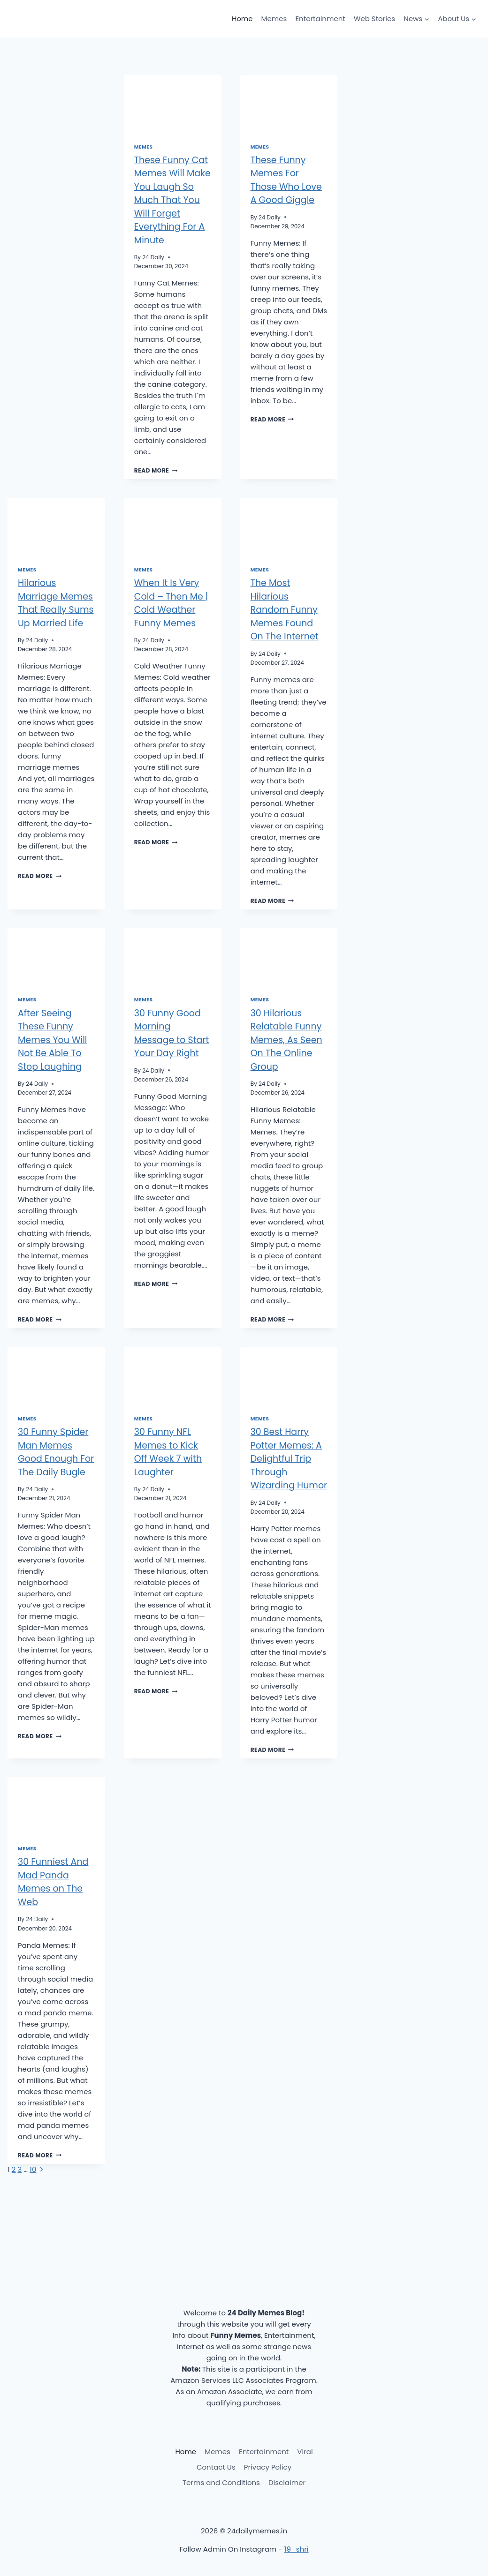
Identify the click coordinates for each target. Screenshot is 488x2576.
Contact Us (216, 2467)
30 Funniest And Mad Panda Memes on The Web (53, 1881)
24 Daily (153, 257)
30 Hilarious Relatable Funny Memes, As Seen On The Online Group (286, 1040)
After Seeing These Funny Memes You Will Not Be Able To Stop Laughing (52, 1040)
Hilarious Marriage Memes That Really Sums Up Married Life (55, 603)
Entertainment (320, 18)
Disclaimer (286, 2482)
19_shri (296, 2549)
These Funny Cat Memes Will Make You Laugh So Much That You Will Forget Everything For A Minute (172, 200)
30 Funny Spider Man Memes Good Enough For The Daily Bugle (56, 1452)
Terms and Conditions (221, 2482)
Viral (305, 2451)
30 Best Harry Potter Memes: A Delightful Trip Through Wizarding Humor (289, 1459)
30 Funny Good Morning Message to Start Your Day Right (171, 1033)
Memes (274, 18)
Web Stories (374, 18)
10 (33, 2169)
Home (242, 18)
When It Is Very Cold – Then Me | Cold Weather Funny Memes (171, 603)
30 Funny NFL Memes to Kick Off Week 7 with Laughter (168, 1452)
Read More (156, 470)
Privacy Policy (267, 2467)
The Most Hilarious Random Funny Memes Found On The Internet (285, 610)
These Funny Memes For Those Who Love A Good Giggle (286, 180)
